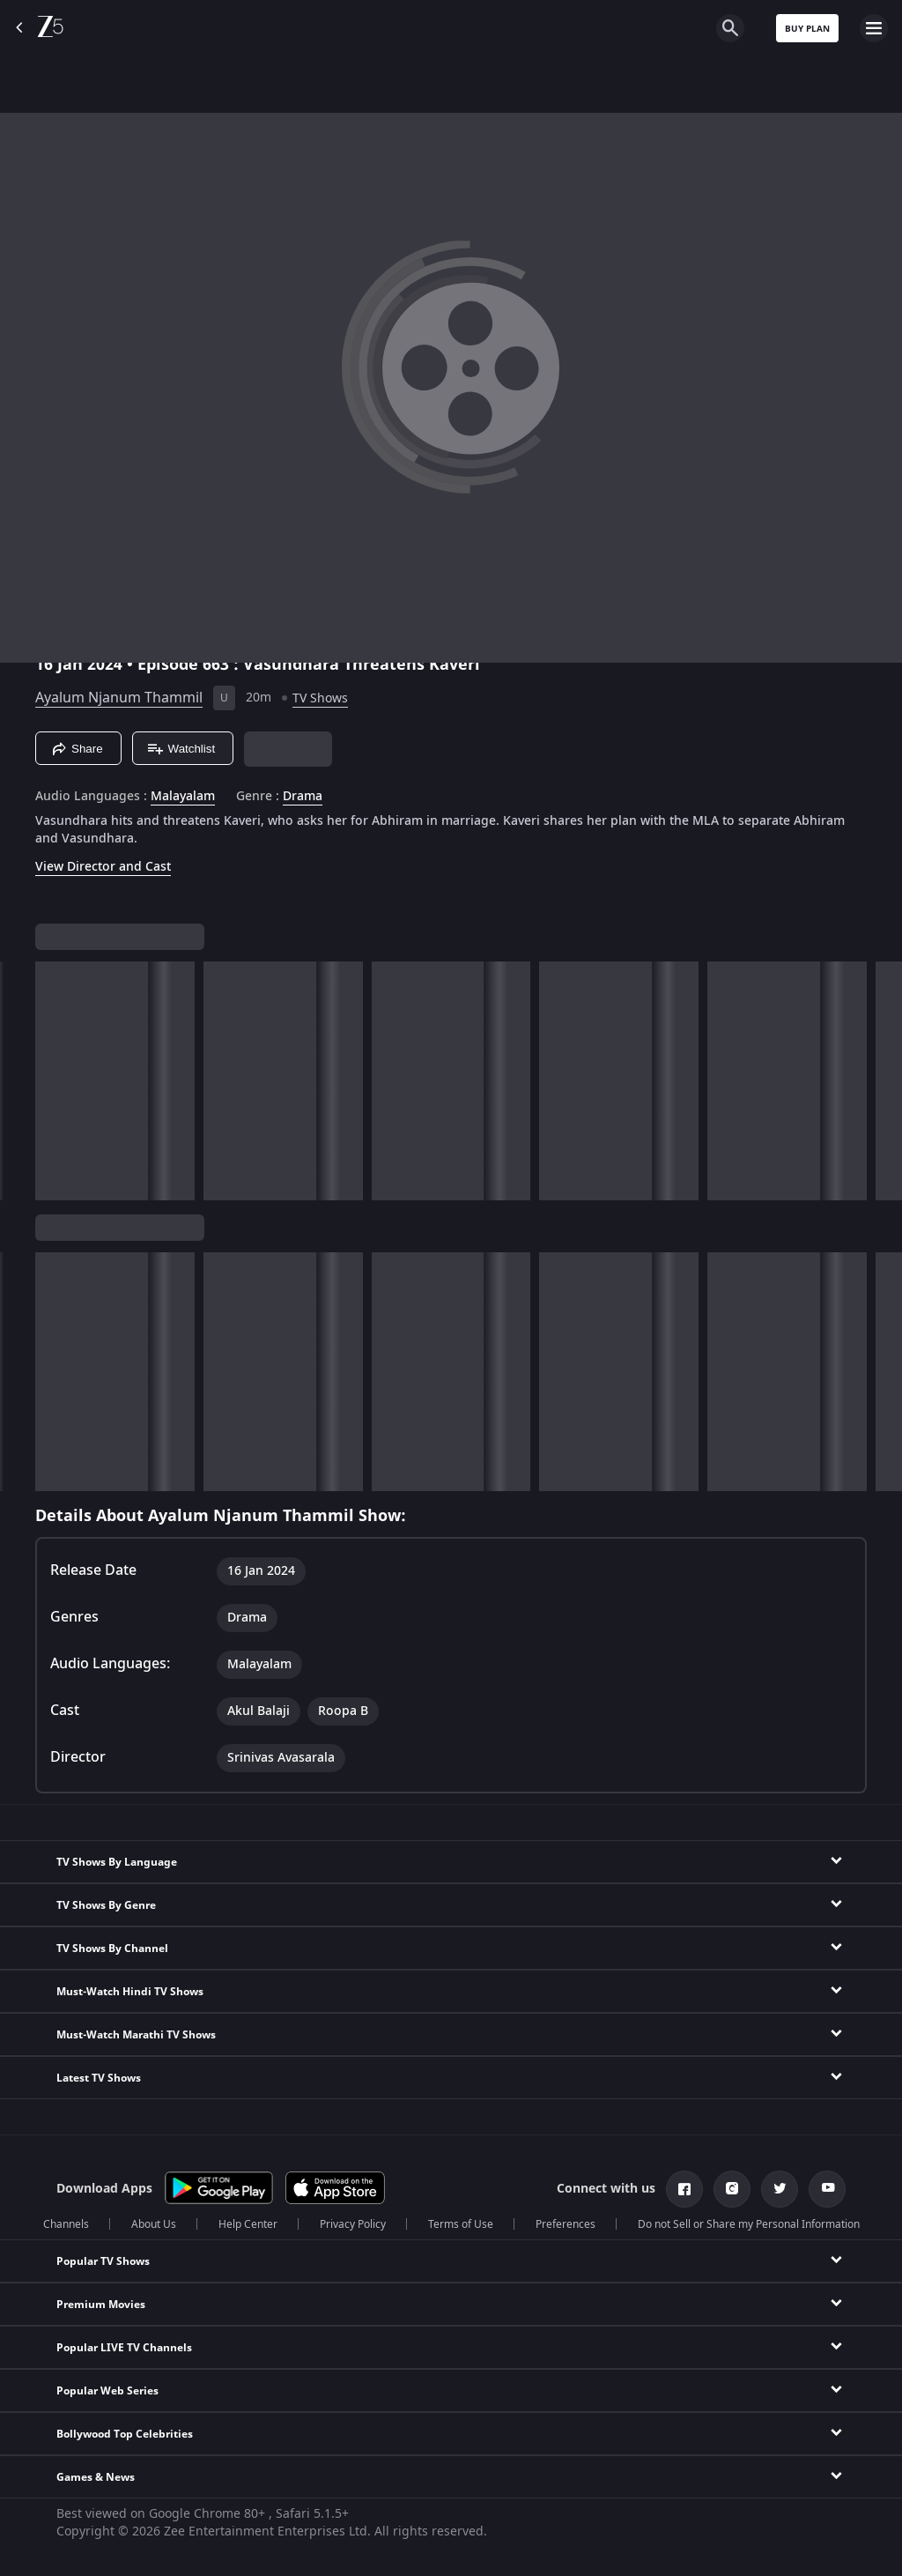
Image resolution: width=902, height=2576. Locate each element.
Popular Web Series (107, 2391)
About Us (153, 2224)
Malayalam (183, 796)
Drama (302, 796)
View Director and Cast (103, 866)
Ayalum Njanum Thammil (119, 698)
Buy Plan (807, 28)
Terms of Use (460, 2224)
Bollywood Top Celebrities (124, 2434)
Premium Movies (100, 2304)
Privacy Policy (353, 2224)
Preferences (565, 2224)
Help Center (247, 2224)
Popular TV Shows (103, 2261)
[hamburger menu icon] (874, 28)
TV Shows (320, 698)
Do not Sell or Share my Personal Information (749, 2224)
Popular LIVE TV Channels (124, 2347)
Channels (66, 2224)
